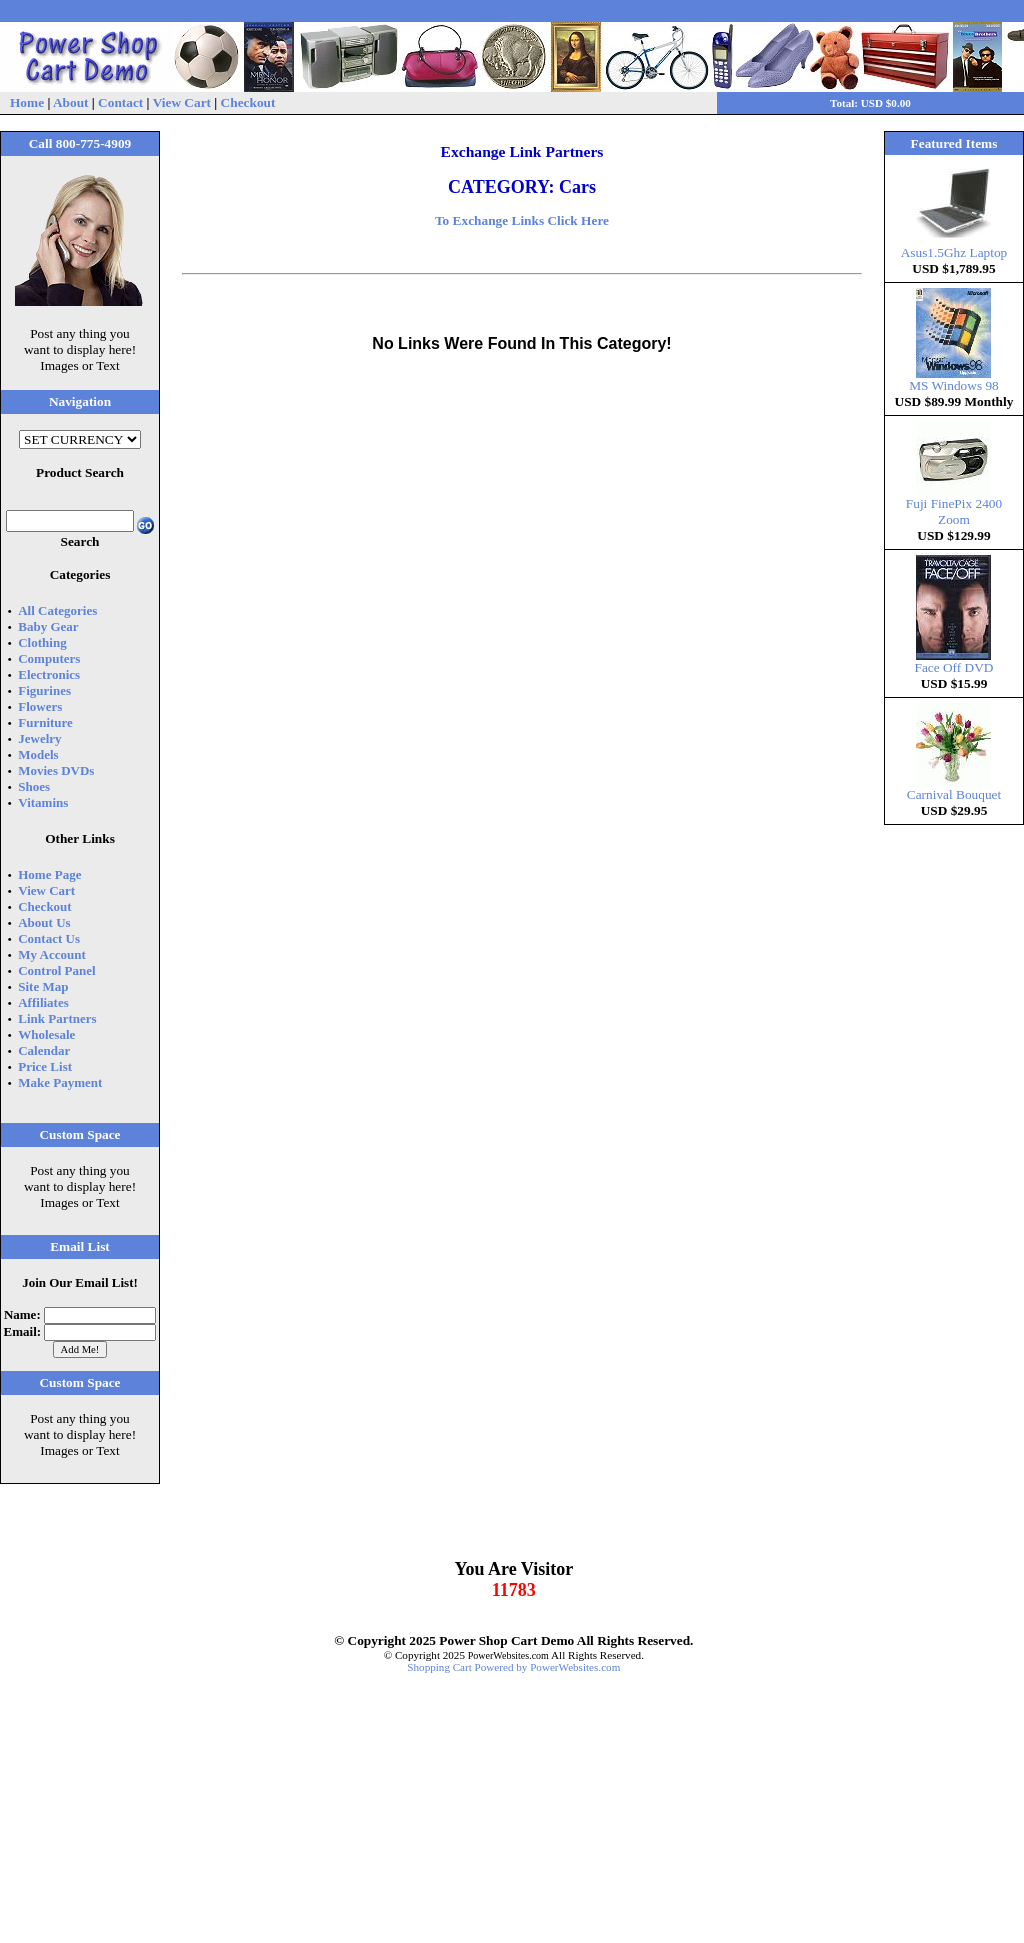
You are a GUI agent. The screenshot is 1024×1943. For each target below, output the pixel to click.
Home (27, 102)
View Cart (182, 102)
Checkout (248, 102)
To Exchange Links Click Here (522, 220)
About (71, 102)
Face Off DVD (954, 661)
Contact (120, 102)
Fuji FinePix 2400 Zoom (954, 505)
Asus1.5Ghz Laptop (954, 246)
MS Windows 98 (954, 379)
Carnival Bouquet (954, 788)
